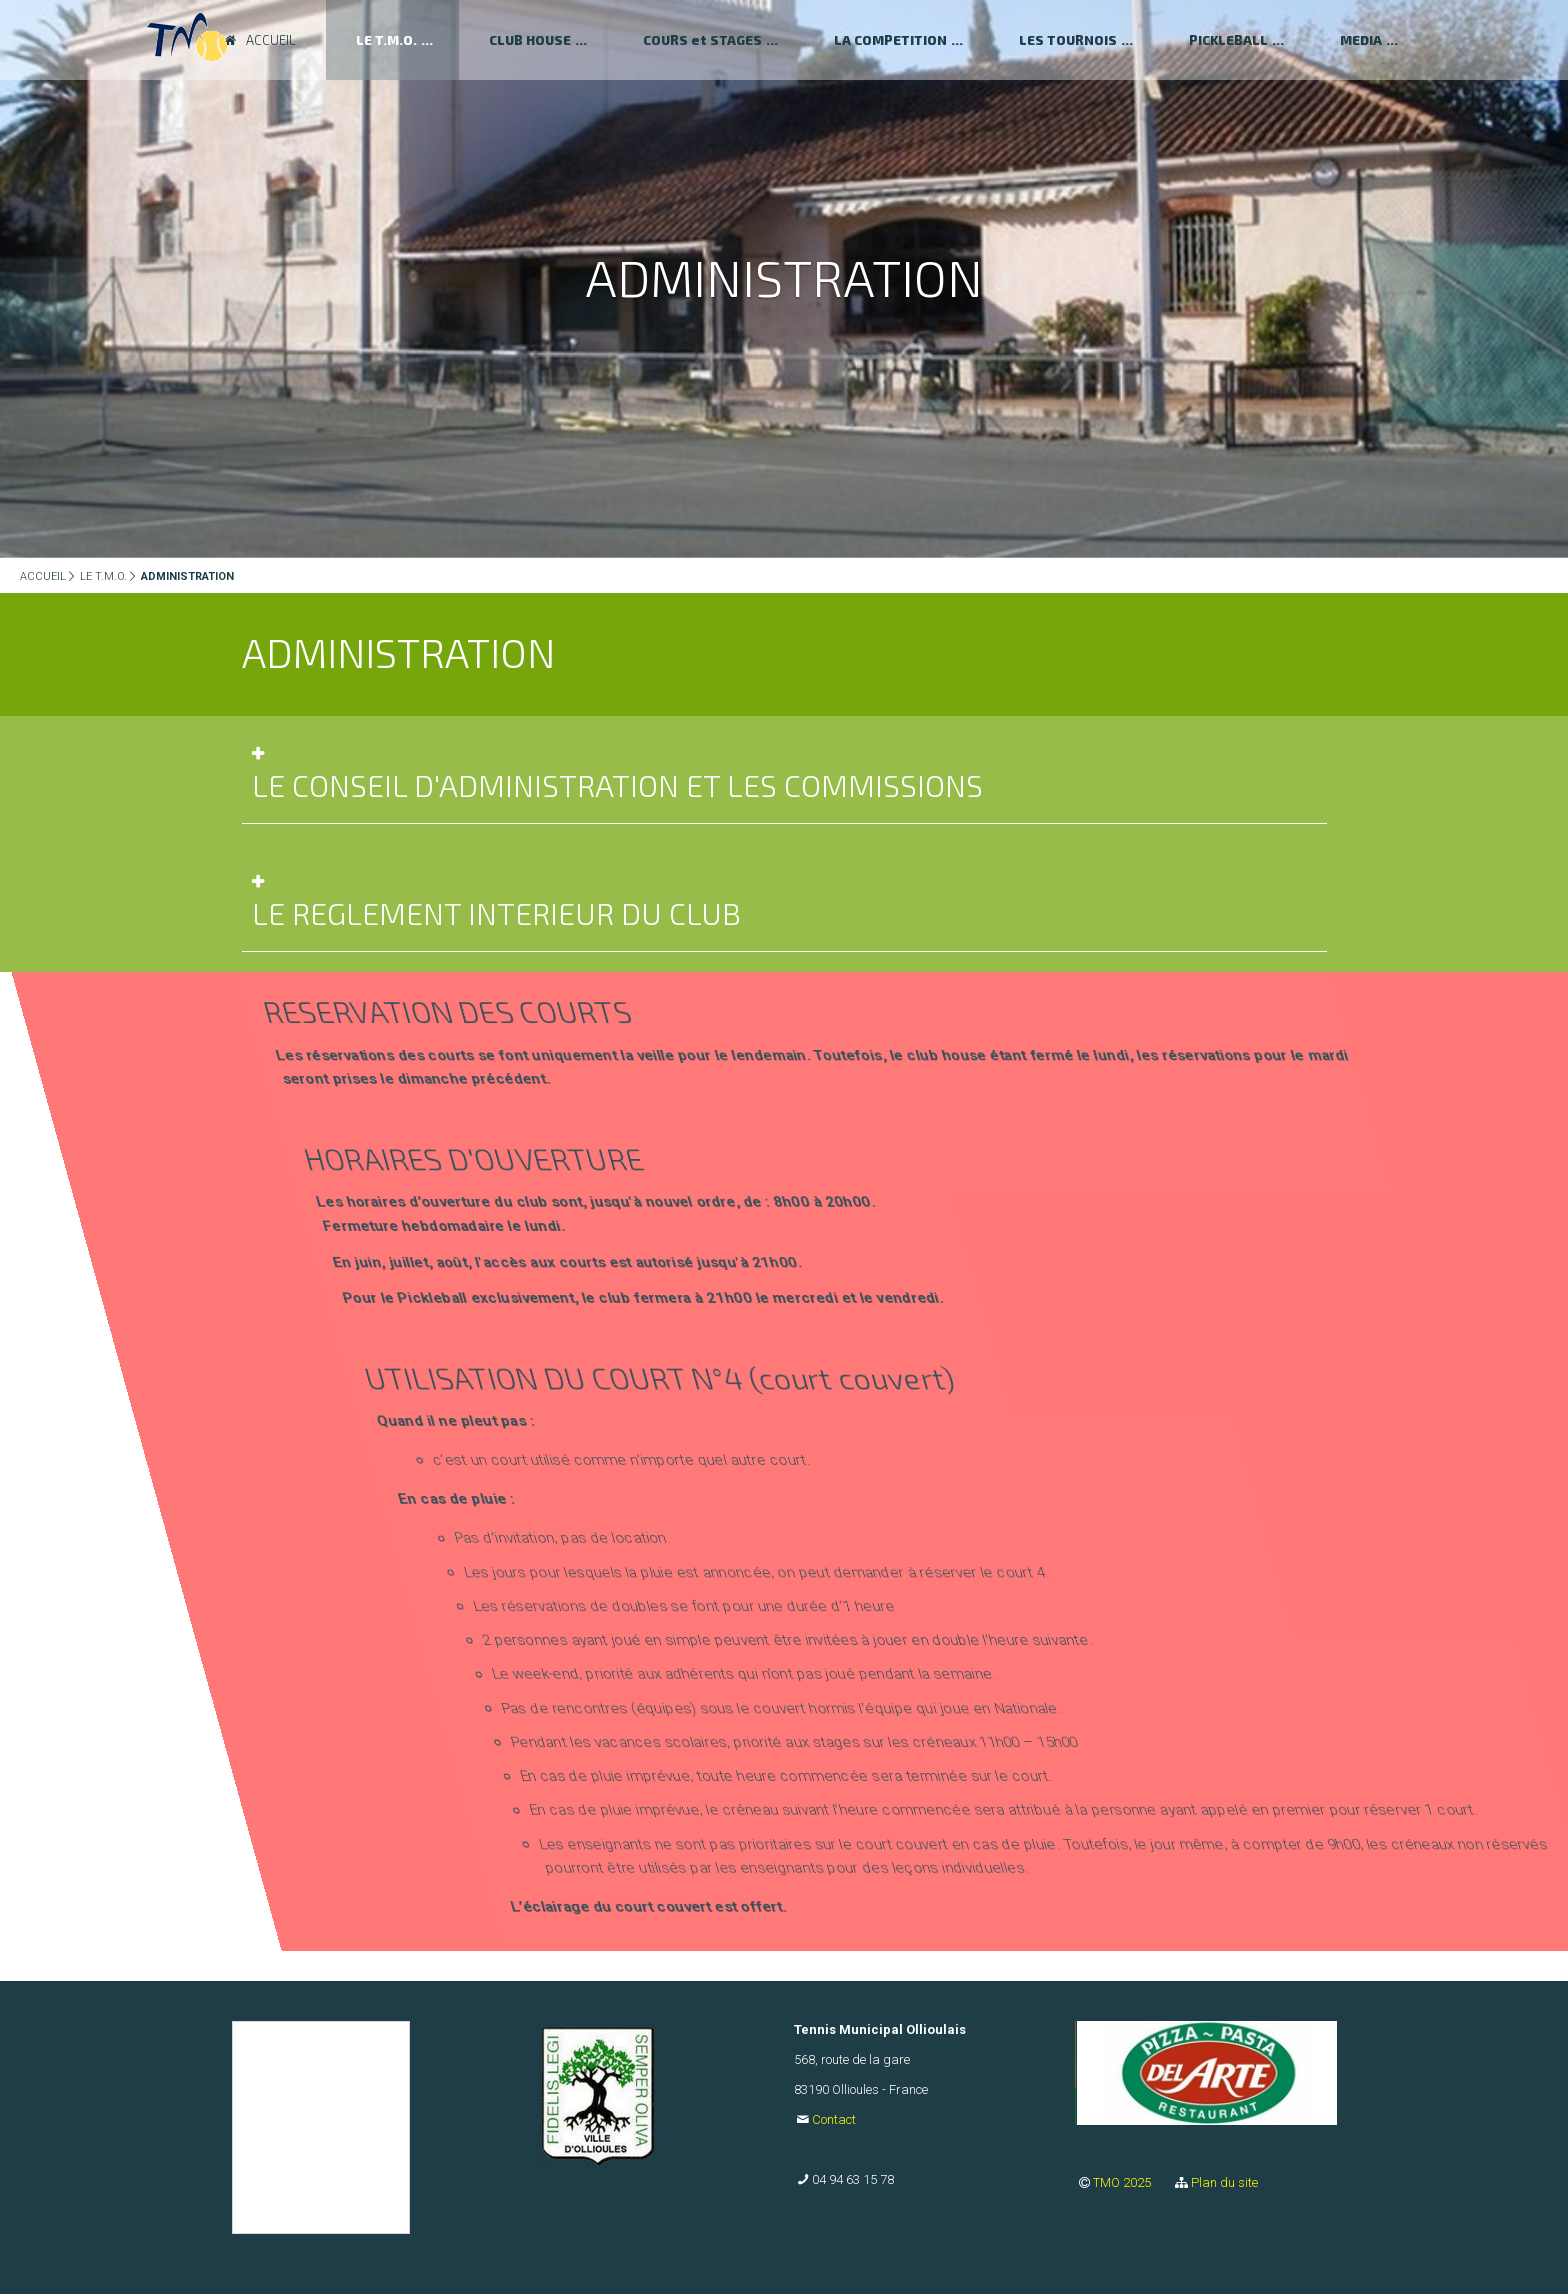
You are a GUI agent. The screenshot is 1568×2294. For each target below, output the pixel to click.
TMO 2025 (1123, 2182)
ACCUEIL (43, 576)
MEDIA (1361, 40)
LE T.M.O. (103, 576)
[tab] (784, 780)
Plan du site (1224, 2182)
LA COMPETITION (890, 40)
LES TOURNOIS (1068, 40)
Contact (834, 2119)
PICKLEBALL (1228, 40)
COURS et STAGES (702, 40)
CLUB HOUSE (530, 40)
